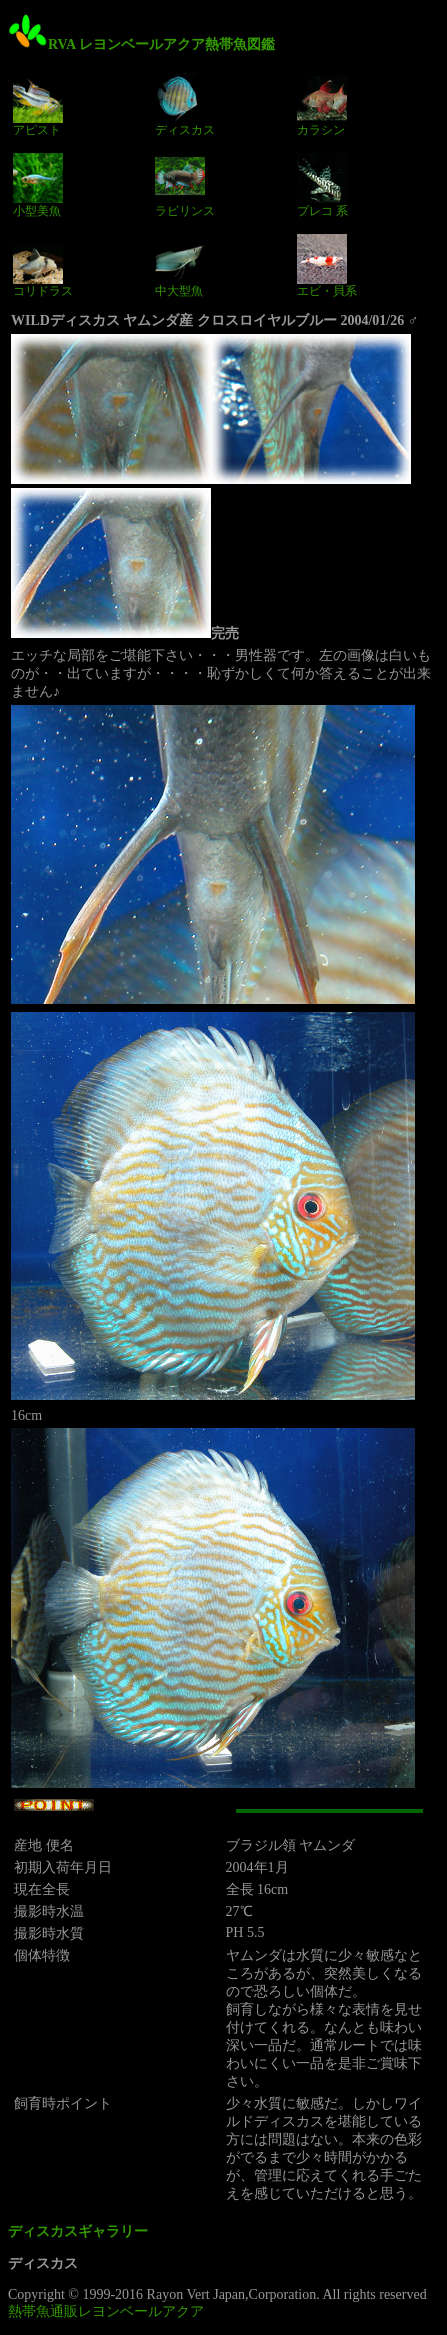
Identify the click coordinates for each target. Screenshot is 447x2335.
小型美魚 (38, 185)
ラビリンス (185, 185)
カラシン (322, 105)
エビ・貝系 (327, 266)
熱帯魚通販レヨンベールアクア (106, 2311)
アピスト (38, 105)
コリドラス (43, 266)
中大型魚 (180, 266)
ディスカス (185, 105)
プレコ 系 (322, 185)
